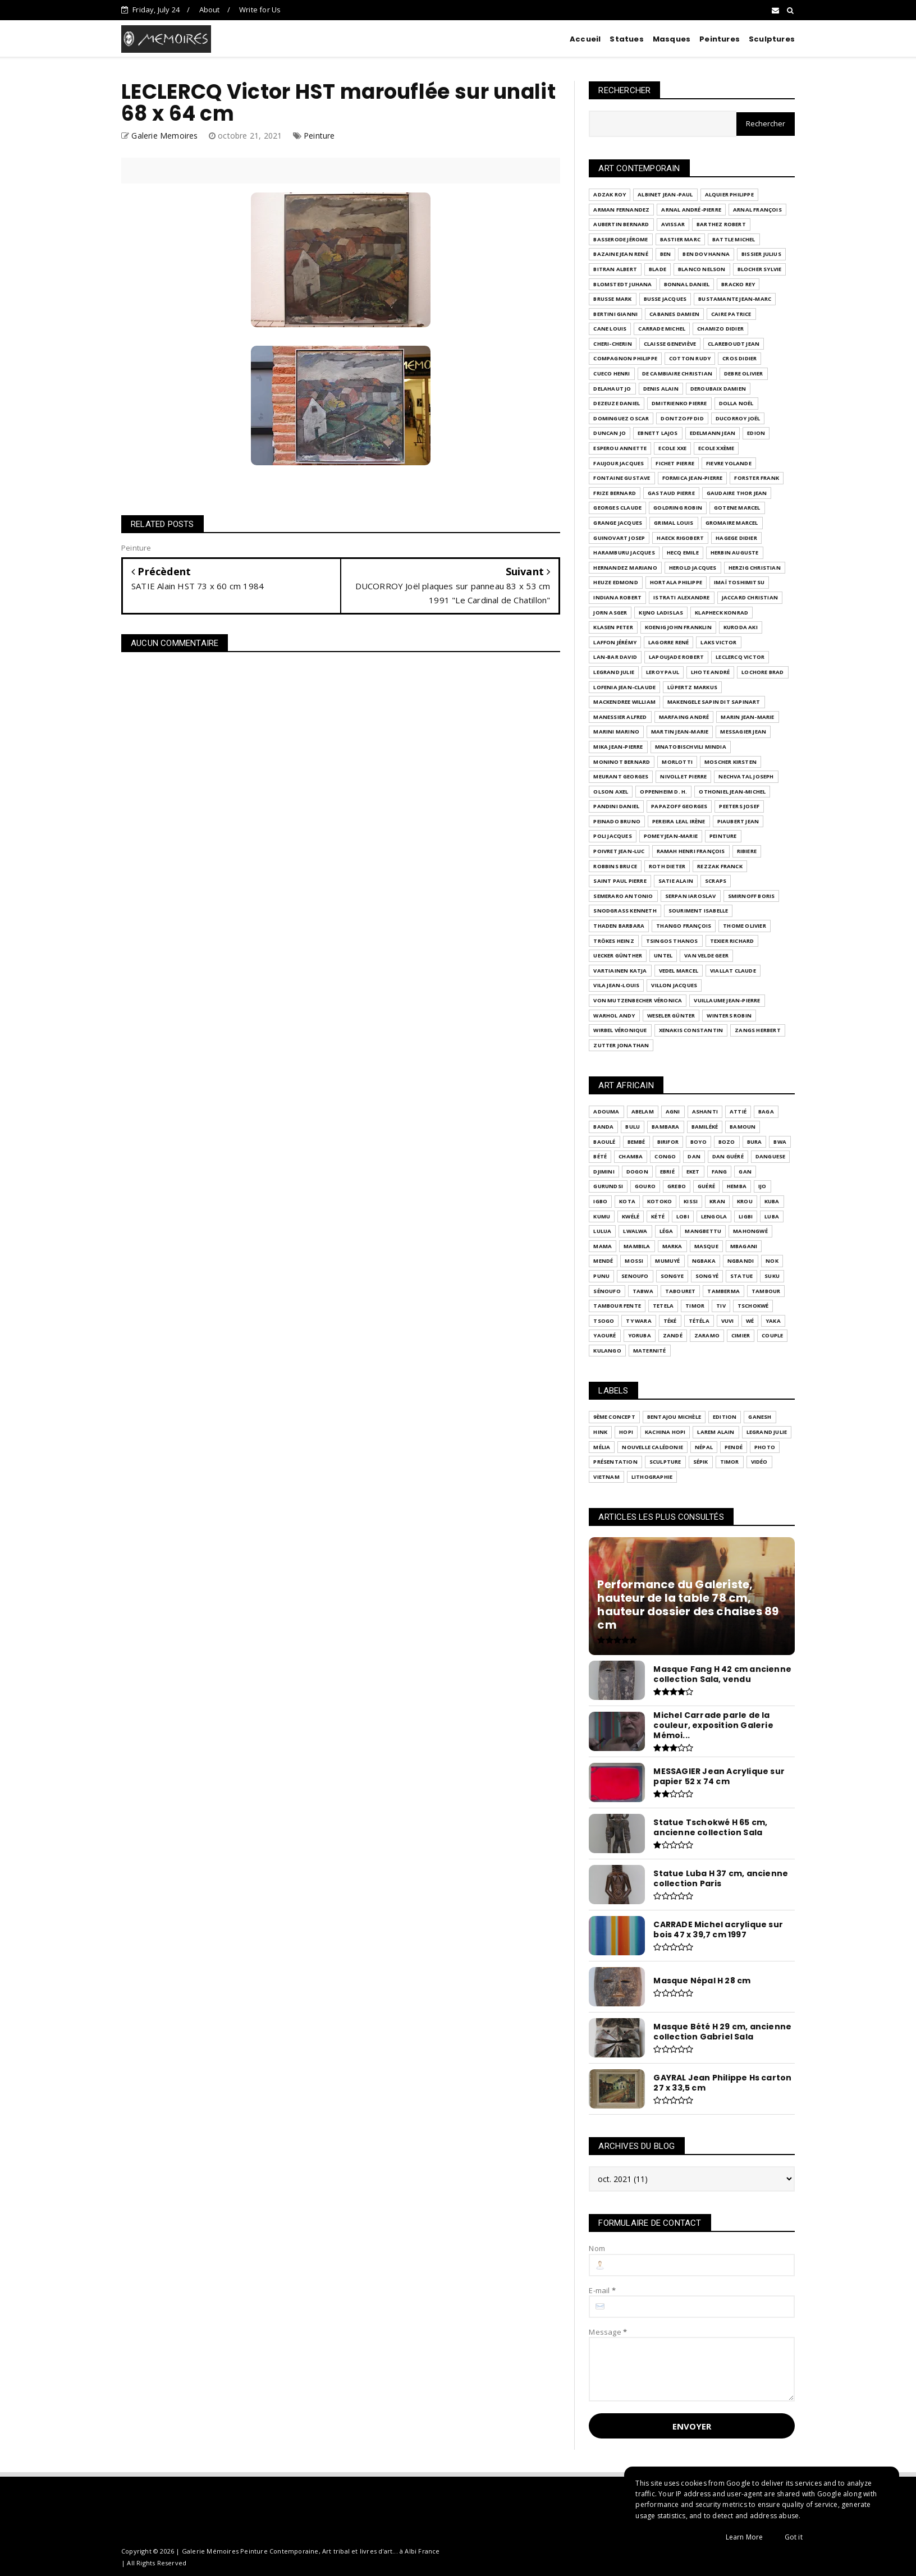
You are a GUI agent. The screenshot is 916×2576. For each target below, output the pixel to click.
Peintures (719, 39)
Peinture (319, 135)
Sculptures (772, 39)
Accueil (585, 39)
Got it (794, 2537)
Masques (671, 39)
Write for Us (260, 9)
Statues (626, 39)
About (209, 9)
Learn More (744, 2537)
